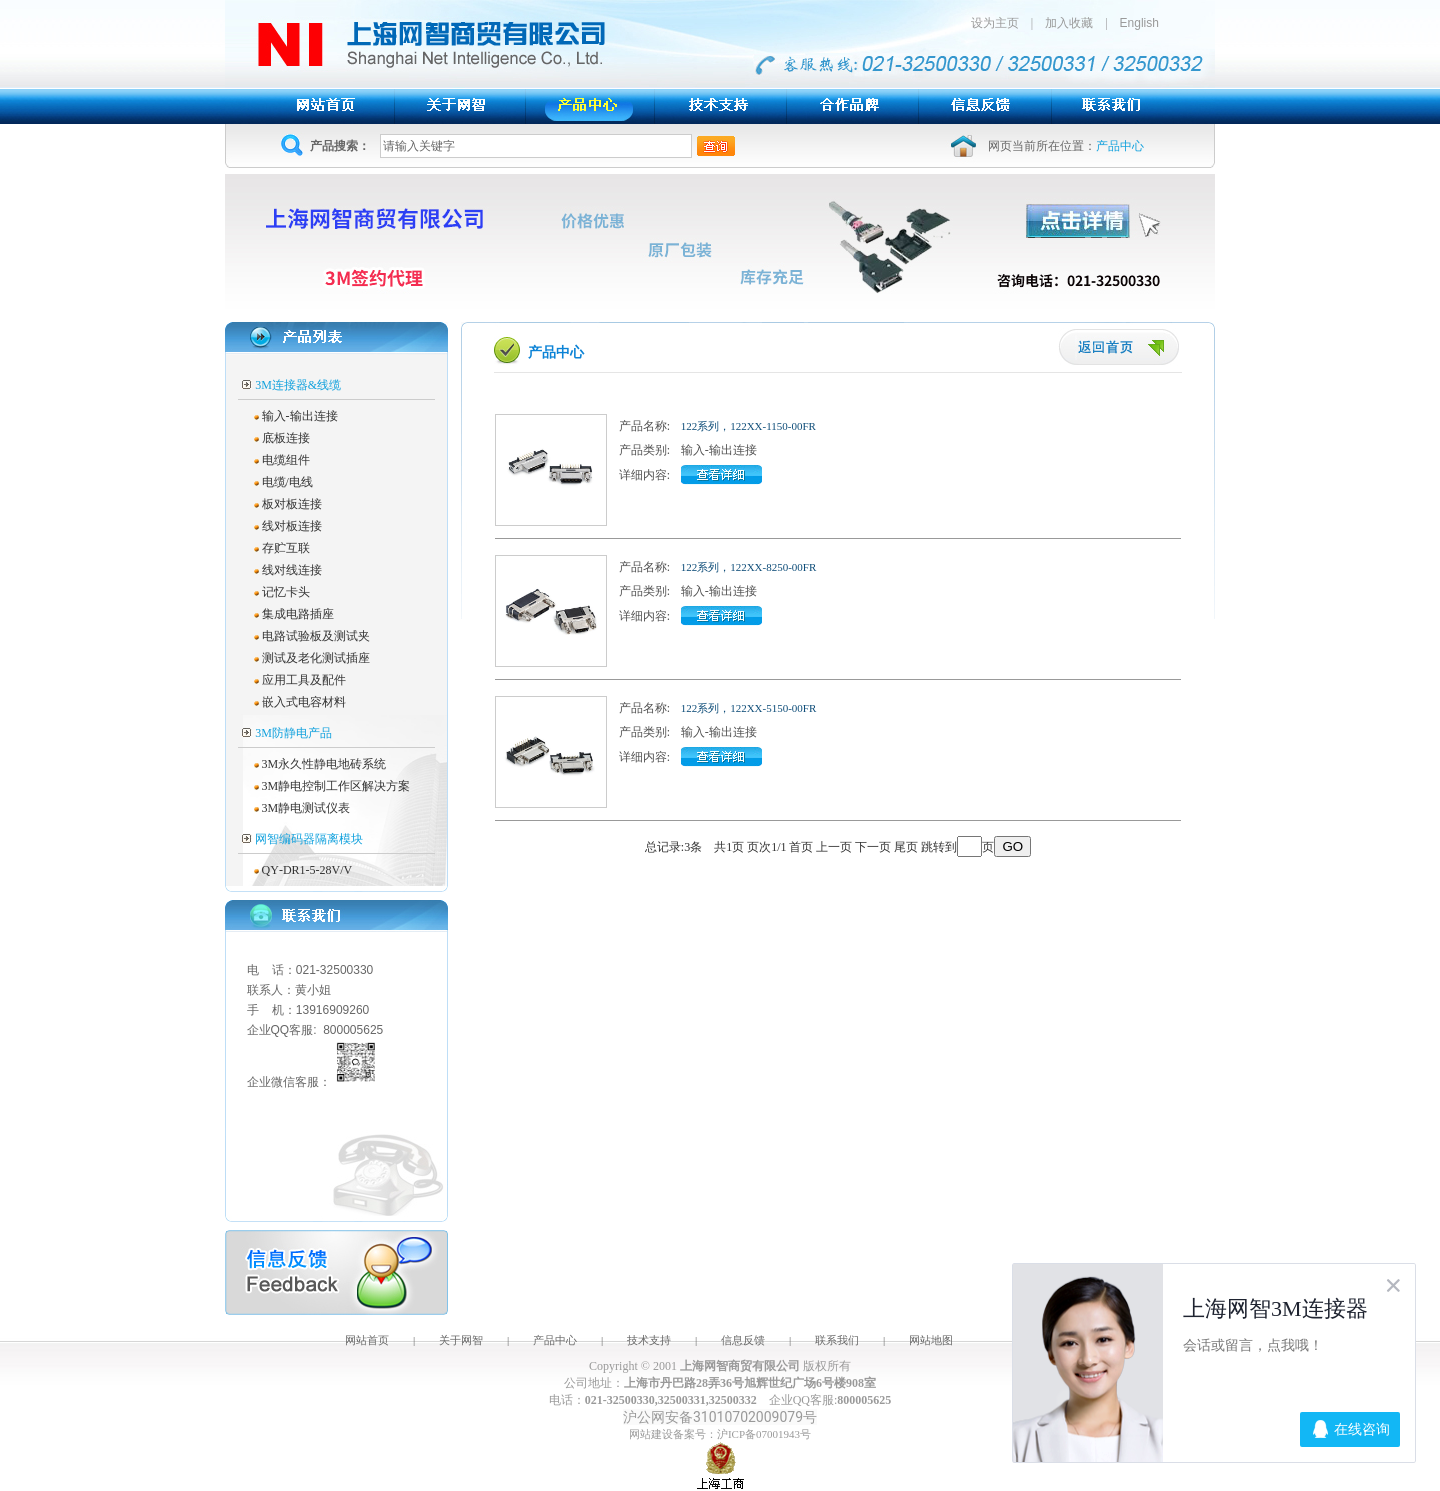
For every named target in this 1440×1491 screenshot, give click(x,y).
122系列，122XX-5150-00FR (749, 708)
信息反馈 (743, 1340)
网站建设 (651, 1434)
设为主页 (1001, 23)
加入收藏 (1069, 23)
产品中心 (555, 1340)
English (1139, 23)
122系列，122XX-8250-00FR (749, 567)
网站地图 (931, 1340)
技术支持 (649, 1340)
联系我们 (837, 1340)
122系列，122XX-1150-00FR (748, 426)
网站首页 (367, 1340)
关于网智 (461, 1340)
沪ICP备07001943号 (764, 1434)
